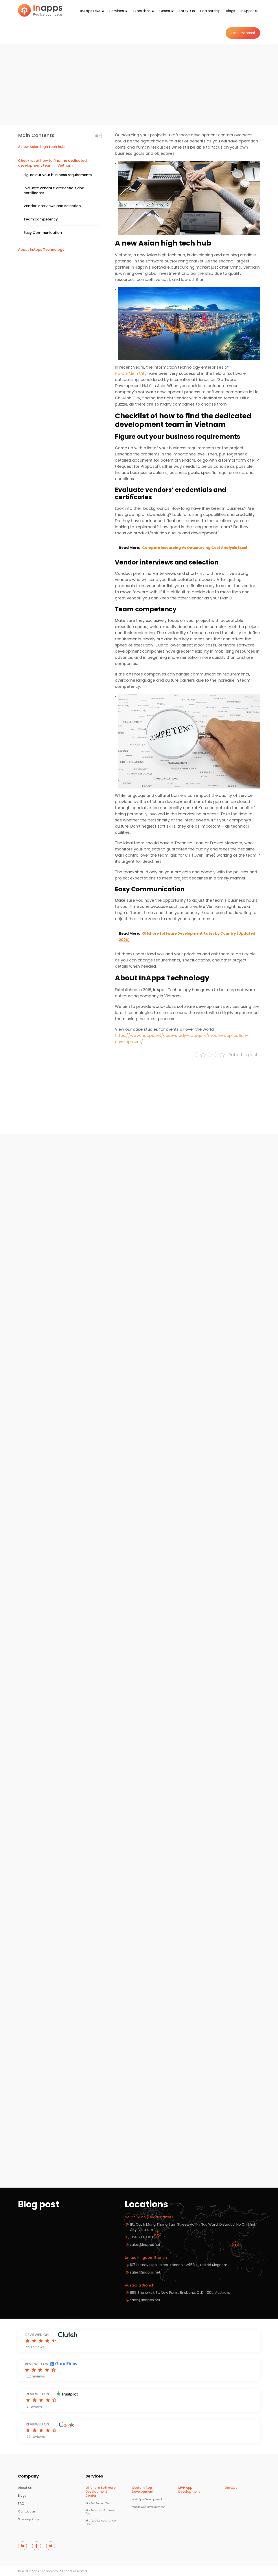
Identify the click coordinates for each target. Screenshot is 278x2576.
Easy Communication (43, 232)
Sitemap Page (29, 2519)
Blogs (230, 10)
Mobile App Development (148, 2506)
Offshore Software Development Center (100, 2491)
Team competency (41, 219)
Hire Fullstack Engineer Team (100, 2512)
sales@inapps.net (145, 2299)
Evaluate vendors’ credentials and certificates (54, 190)
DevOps (231, 2487)
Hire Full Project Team (99, 2503)
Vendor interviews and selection (52, 206)
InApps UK (249, 10)
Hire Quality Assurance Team (100, 2522)
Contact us (26, 2511)
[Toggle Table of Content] (95, 135)
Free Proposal (243, 32)
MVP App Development (189, 2489)
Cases (164, 10)
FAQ (21, 2503)
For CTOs (187, 10)
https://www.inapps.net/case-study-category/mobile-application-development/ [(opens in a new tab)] (181, 1038)
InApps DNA (90, 10)
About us (25, 2487)
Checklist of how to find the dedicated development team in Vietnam (52, 163)
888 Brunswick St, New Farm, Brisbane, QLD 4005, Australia (180, 2292)
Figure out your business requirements (58, 175)
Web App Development (147, 2499)
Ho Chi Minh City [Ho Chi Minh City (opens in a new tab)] (131, 373)
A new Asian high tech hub (41, 146)
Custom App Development (142, 2489)
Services (116, 10)
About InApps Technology (41, 249)
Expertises (142, 10)
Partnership (210, 10)
